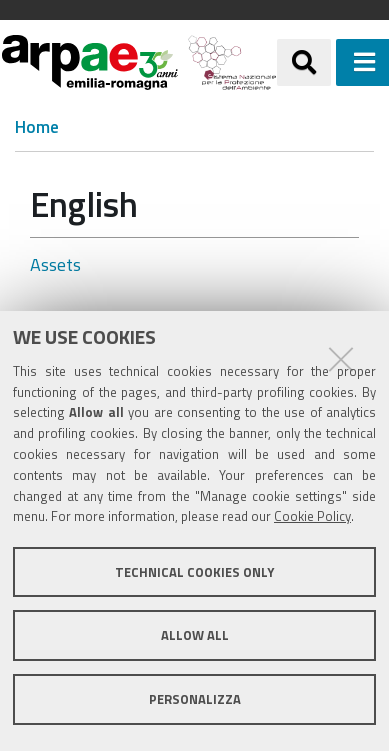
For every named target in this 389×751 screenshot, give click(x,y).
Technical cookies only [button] (194, 572)
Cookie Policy (312, 516)
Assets (55, 264)
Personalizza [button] (195, 699)
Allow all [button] (195, 635)
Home (37, 127)
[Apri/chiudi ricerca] (304, 62)
